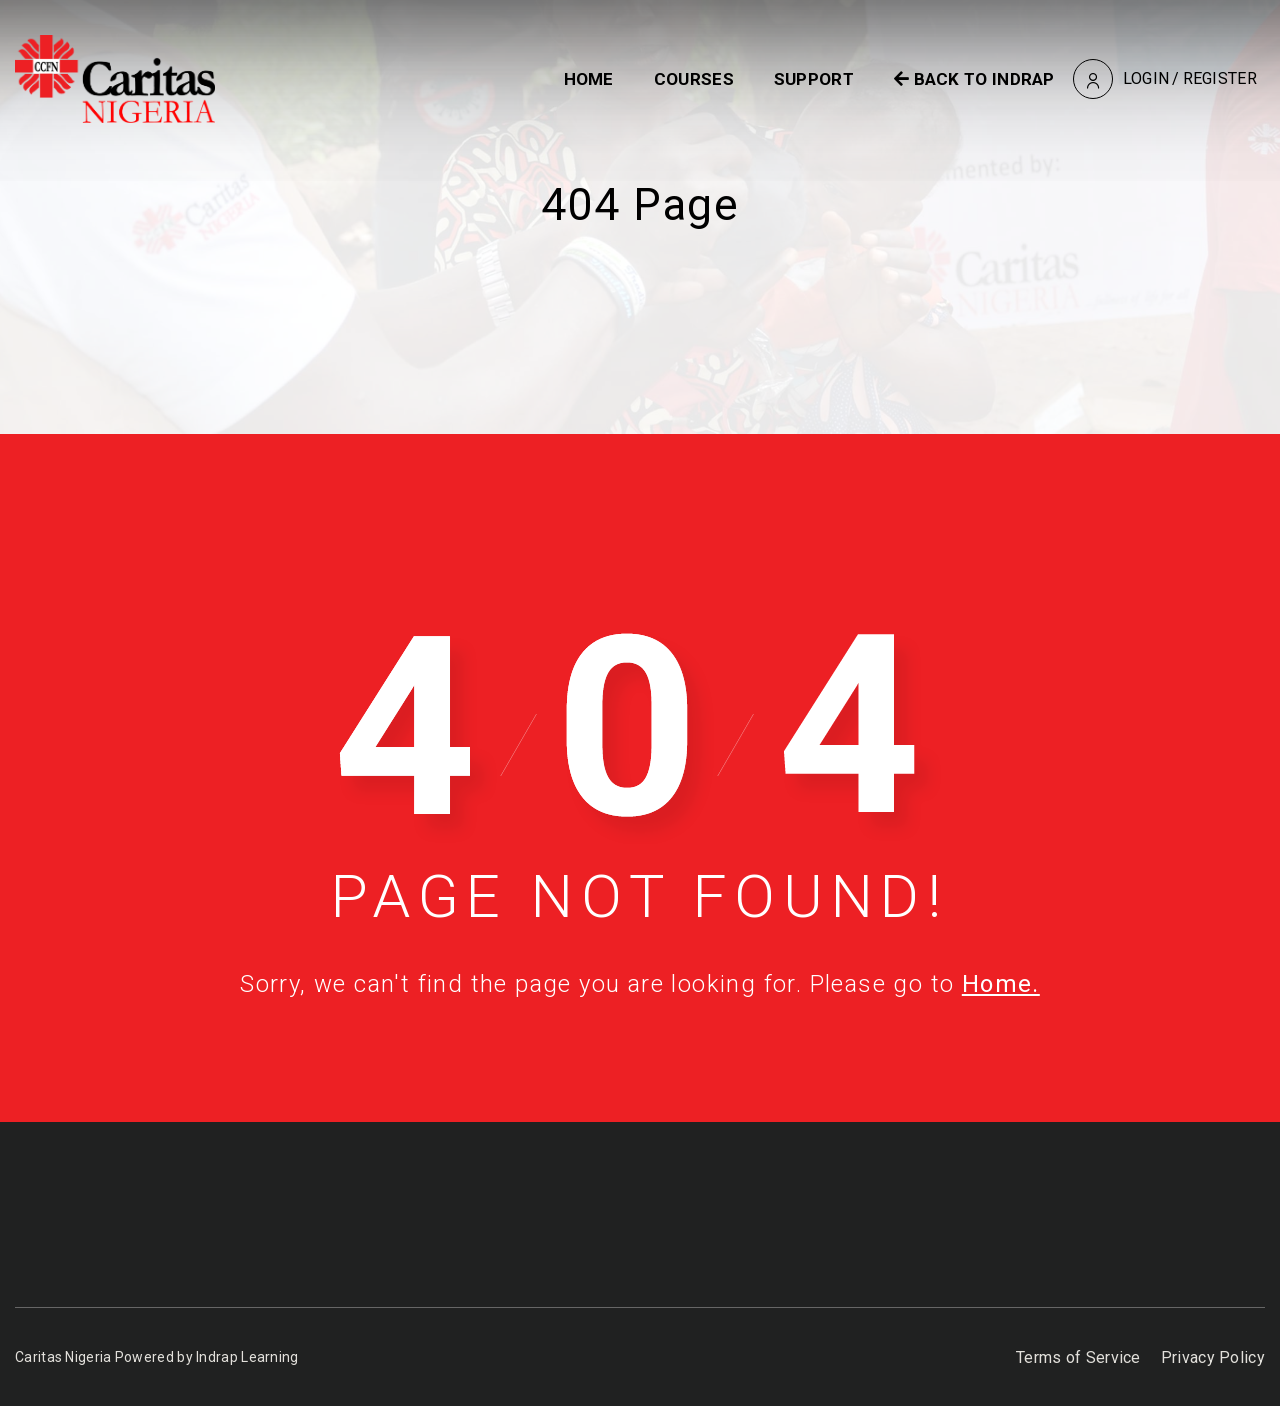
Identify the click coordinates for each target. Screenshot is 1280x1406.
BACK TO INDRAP (974, 79)
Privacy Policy (1213, 1357)
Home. (1001, 984)
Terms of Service (1078, 1357)
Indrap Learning (247, 1357)
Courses (694, 79)
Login (1146, 78)
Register (1220, 78)
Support (814, 79)
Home (589, 79)
